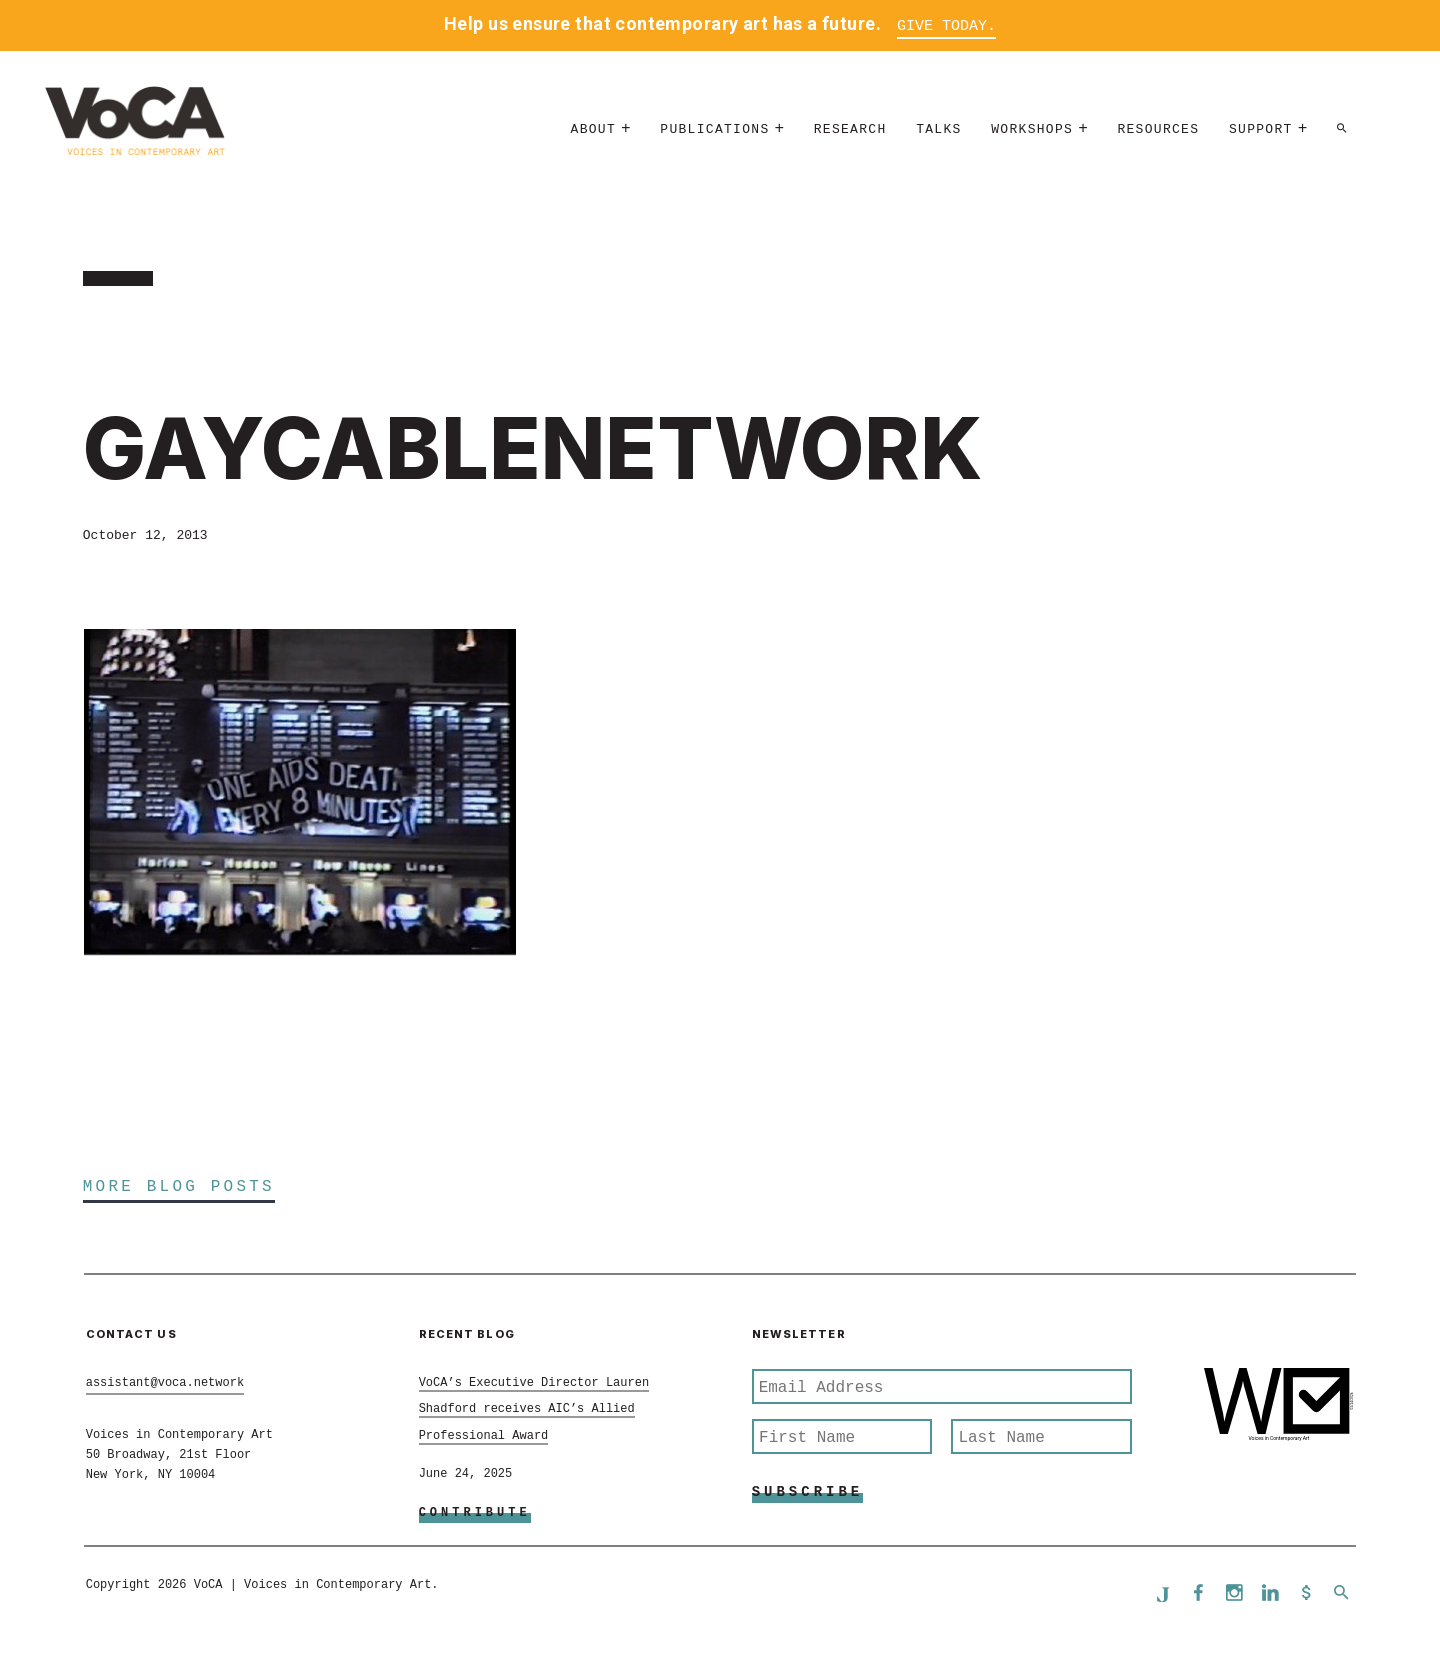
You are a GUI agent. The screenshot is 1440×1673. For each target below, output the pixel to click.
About (594, 134)
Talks (939, 134)
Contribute (475, 1514)
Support (1261, 134)
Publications (714, 134)
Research (850, 134)
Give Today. (946, 26)
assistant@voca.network (165, 1384)
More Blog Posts (179, 1188)
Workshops (1032, 134)
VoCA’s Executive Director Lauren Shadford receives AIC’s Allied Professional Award (534, 1410)
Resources (1158, 134)
